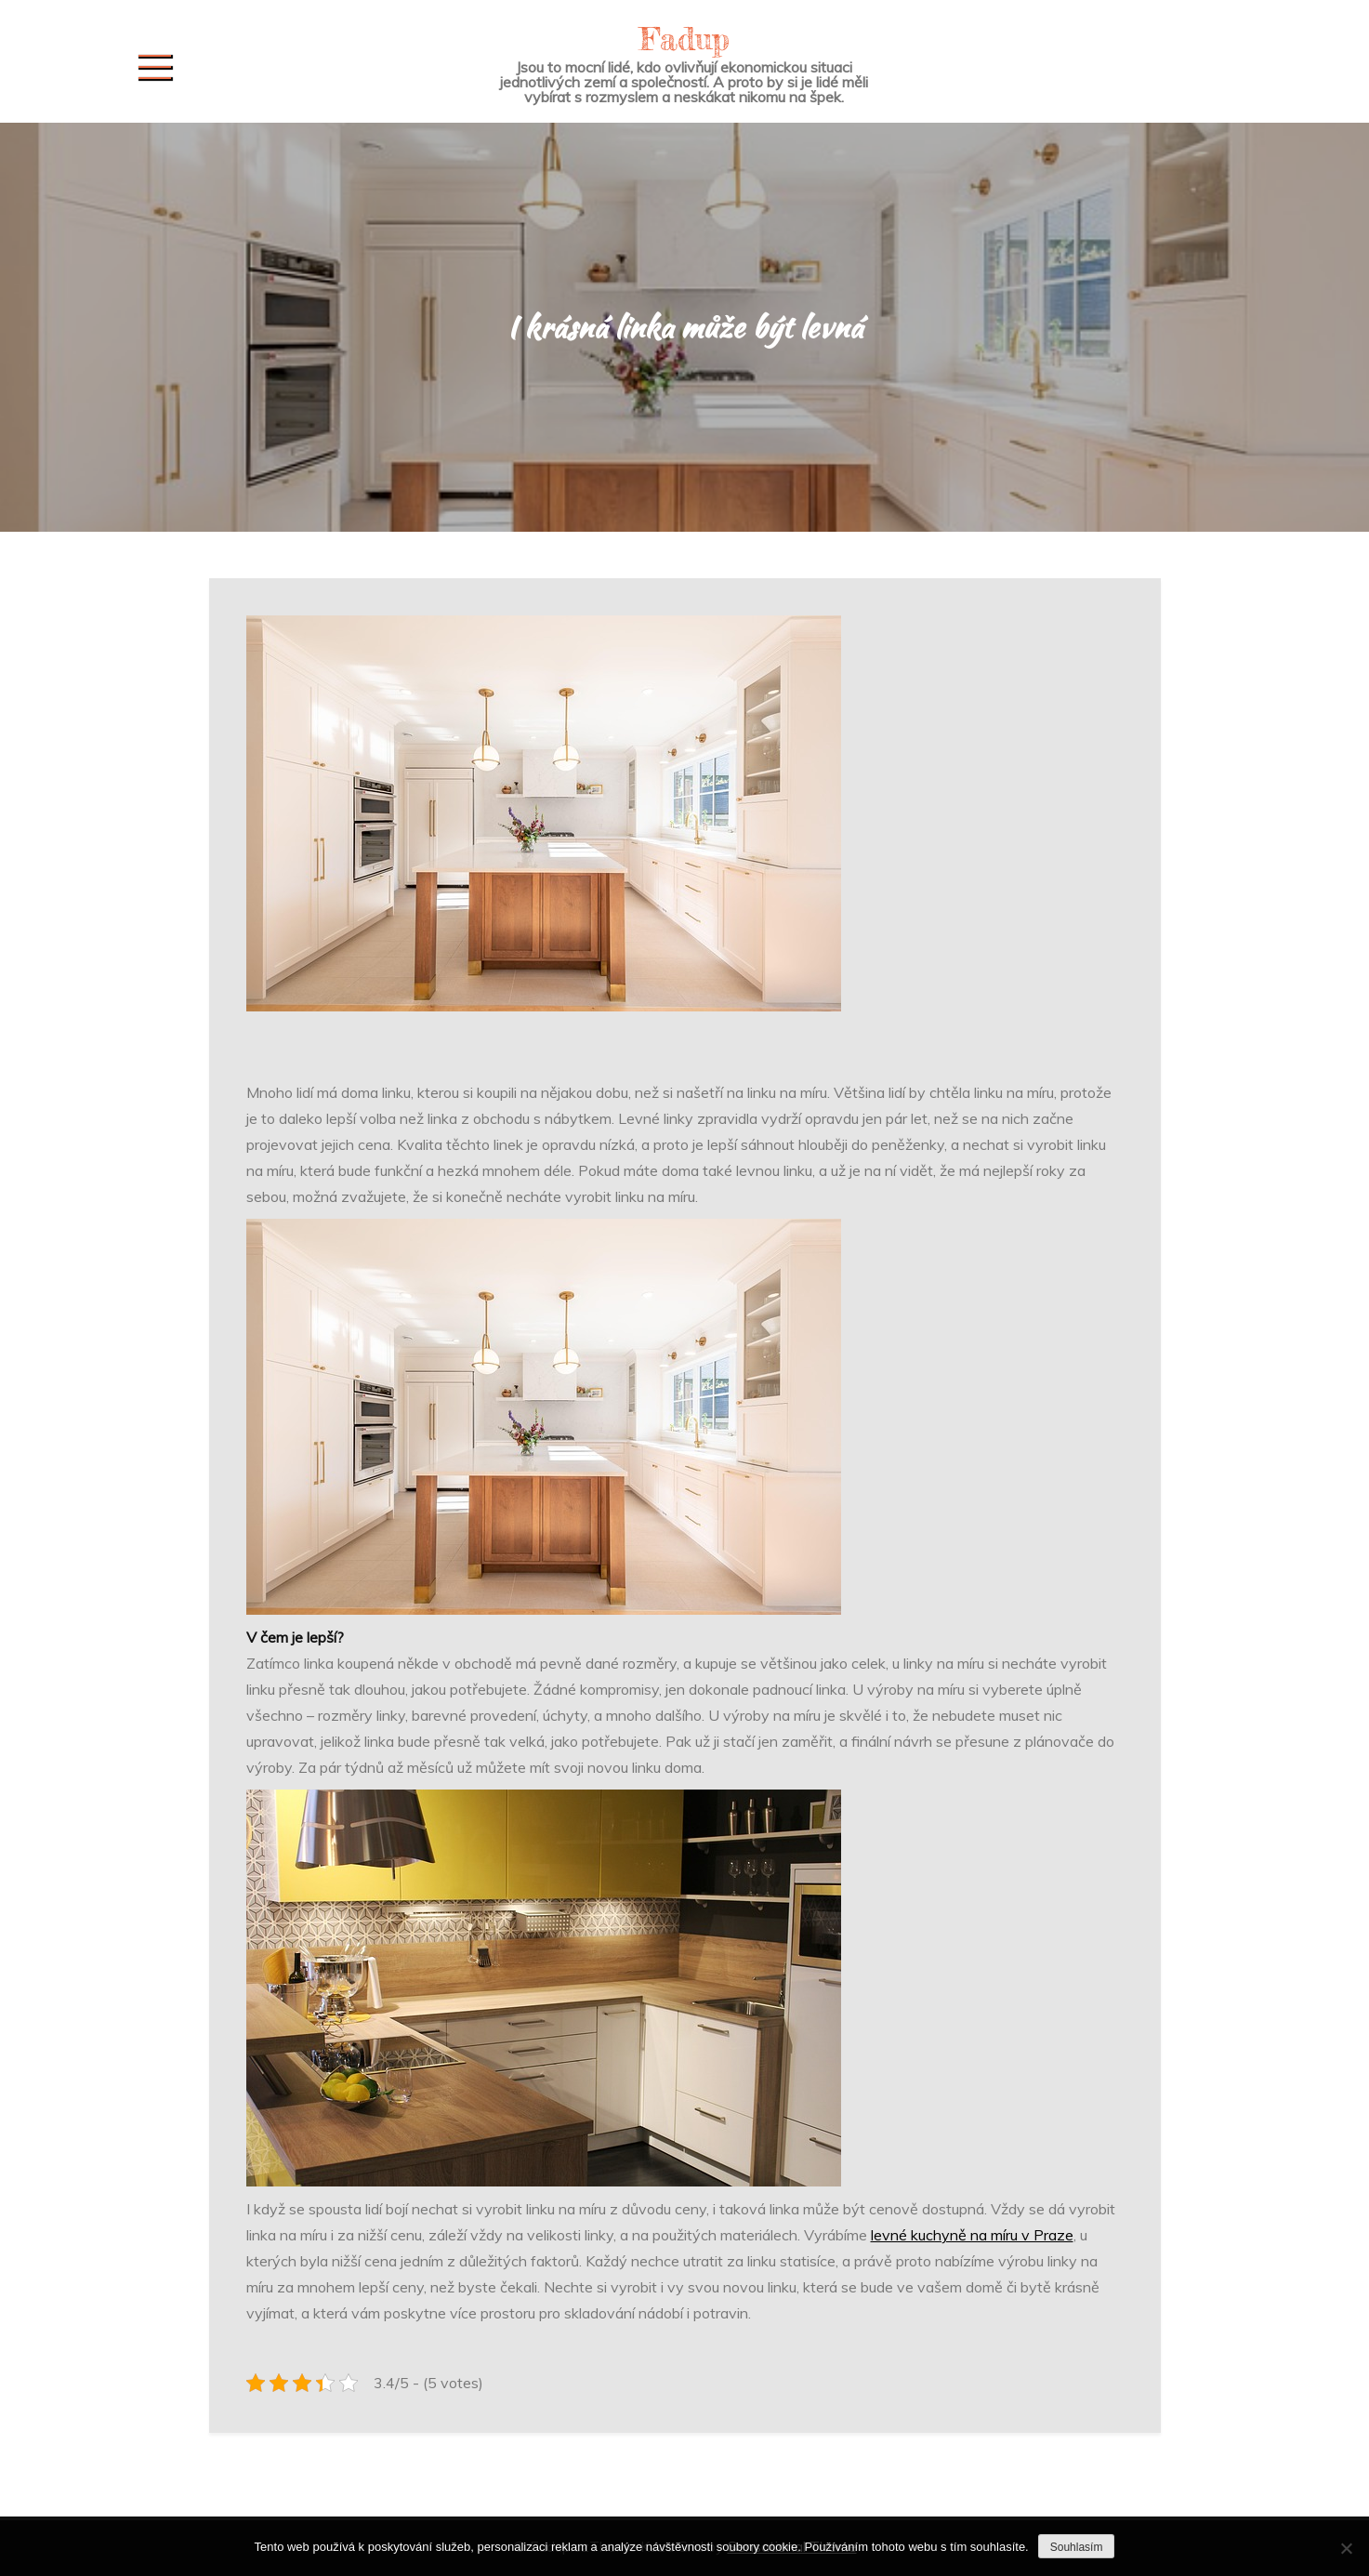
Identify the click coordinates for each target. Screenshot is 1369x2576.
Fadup (684, 39)
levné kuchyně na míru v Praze (972, 2235)
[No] (1345, 2548)
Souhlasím (1076, 2547)
